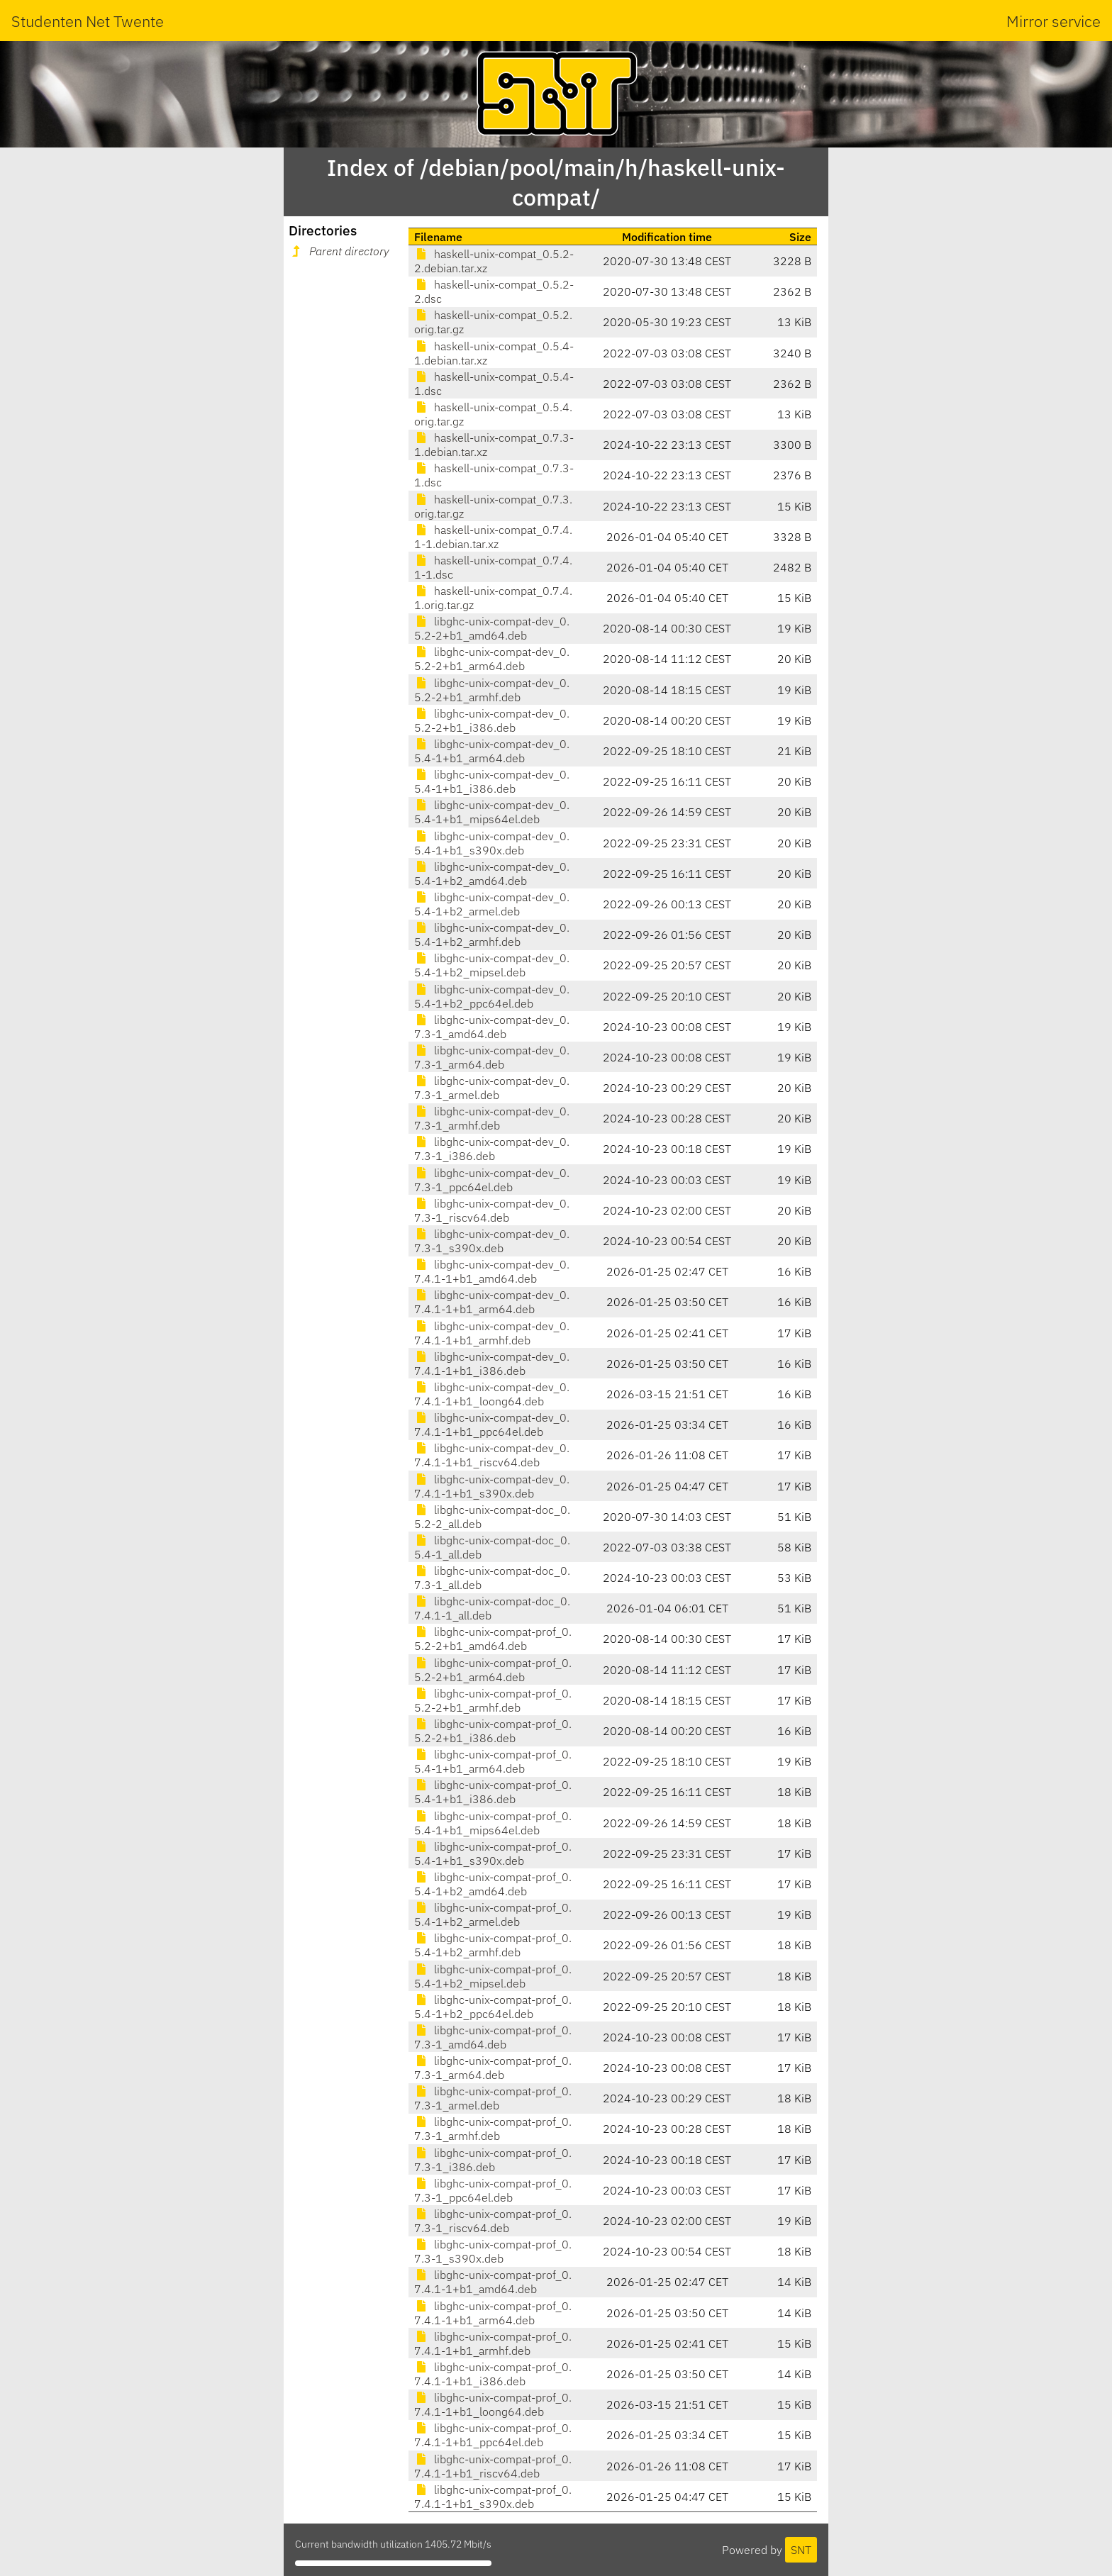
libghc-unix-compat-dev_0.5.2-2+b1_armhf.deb (491, 690)
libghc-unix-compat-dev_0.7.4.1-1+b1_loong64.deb (491, 1394)
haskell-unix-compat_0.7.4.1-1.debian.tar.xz (493, 537)
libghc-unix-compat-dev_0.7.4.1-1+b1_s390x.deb (491, 1486)
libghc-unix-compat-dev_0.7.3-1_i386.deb (491, 1148)
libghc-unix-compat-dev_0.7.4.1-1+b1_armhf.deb (491, 1333)
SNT (801, 2550)
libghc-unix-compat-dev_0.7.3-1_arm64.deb (491, 1057)
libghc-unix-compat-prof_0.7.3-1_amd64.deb (493, 2037)
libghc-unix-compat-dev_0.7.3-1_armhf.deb (491, 1118)
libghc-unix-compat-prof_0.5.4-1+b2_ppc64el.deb (493, 2006)
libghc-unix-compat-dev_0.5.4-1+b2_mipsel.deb (491, 965)
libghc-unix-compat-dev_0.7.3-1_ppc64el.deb (491, 1180)
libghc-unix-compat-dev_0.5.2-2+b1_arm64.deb (491, 659)
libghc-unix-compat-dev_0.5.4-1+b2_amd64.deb (491, 873)
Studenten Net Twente (87, 21)
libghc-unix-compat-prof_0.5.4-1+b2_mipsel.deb (493, 1976)
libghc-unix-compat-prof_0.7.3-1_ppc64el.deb (493, 2190)
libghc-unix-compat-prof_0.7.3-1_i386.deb (493, 2160)
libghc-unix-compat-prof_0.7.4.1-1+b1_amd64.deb (493, 2282)
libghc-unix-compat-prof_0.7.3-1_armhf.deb (493, 2128)
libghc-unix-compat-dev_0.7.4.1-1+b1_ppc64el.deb (491, 1424)
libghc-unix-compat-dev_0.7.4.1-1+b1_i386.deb (491, 1363)
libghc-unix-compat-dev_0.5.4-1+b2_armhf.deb (491, 934)
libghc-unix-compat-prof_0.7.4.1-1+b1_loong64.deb (493, 2404)
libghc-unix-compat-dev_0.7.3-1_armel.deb (491, 1088)
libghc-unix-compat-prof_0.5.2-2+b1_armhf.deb (493, 1700)
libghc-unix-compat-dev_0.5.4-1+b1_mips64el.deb (491, 812)
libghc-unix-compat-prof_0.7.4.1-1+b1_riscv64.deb (493, 2466)
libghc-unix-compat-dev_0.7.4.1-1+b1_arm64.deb (491, 1302)
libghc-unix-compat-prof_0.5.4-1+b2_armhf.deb (493, 1945)
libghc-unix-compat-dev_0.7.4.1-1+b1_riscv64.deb (491, 1455)
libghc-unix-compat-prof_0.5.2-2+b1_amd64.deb (493, 1638)
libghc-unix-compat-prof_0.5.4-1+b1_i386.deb (493, 1792)
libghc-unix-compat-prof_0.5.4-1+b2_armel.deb (493, 1914)
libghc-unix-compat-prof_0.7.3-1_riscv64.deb (493, 2221)
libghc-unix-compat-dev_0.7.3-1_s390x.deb (491, 1241)
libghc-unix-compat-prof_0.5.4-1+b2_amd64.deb (493, 1884)
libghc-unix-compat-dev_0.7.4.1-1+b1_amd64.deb (491, 1271)
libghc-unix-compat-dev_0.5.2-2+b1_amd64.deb (491, 628)
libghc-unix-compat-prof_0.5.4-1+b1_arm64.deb (493, 1761)
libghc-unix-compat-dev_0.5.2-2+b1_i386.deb (491, 720)
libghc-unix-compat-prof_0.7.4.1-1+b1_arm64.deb (493, 2313)
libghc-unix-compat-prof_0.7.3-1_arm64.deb (493, 2067)
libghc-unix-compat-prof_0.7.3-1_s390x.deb (493, 2251)
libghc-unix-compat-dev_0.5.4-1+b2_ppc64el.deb (491, 996)
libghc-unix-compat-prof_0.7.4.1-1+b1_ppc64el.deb (493, 2435)
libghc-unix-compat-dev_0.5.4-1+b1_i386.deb (491, 781)
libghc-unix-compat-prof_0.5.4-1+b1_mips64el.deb (493, 1823)
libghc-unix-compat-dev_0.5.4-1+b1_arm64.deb (491, 751)
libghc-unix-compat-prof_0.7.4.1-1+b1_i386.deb (493, 2374)
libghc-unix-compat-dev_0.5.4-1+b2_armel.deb (491, 904)
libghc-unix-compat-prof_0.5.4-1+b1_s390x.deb (493, 1853)
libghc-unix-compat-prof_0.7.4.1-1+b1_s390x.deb (493, 2496)
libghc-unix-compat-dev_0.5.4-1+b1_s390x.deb (491, 843)
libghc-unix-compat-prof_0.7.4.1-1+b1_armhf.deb (493, 2343)
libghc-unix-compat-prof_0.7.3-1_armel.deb (493, 2098)
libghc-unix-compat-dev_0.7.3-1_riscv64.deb (491, 1210)
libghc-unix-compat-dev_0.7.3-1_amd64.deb (491, 1027)
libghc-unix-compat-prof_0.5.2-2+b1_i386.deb (493, 1731)
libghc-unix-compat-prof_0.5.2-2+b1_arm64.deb (493, 1670)
